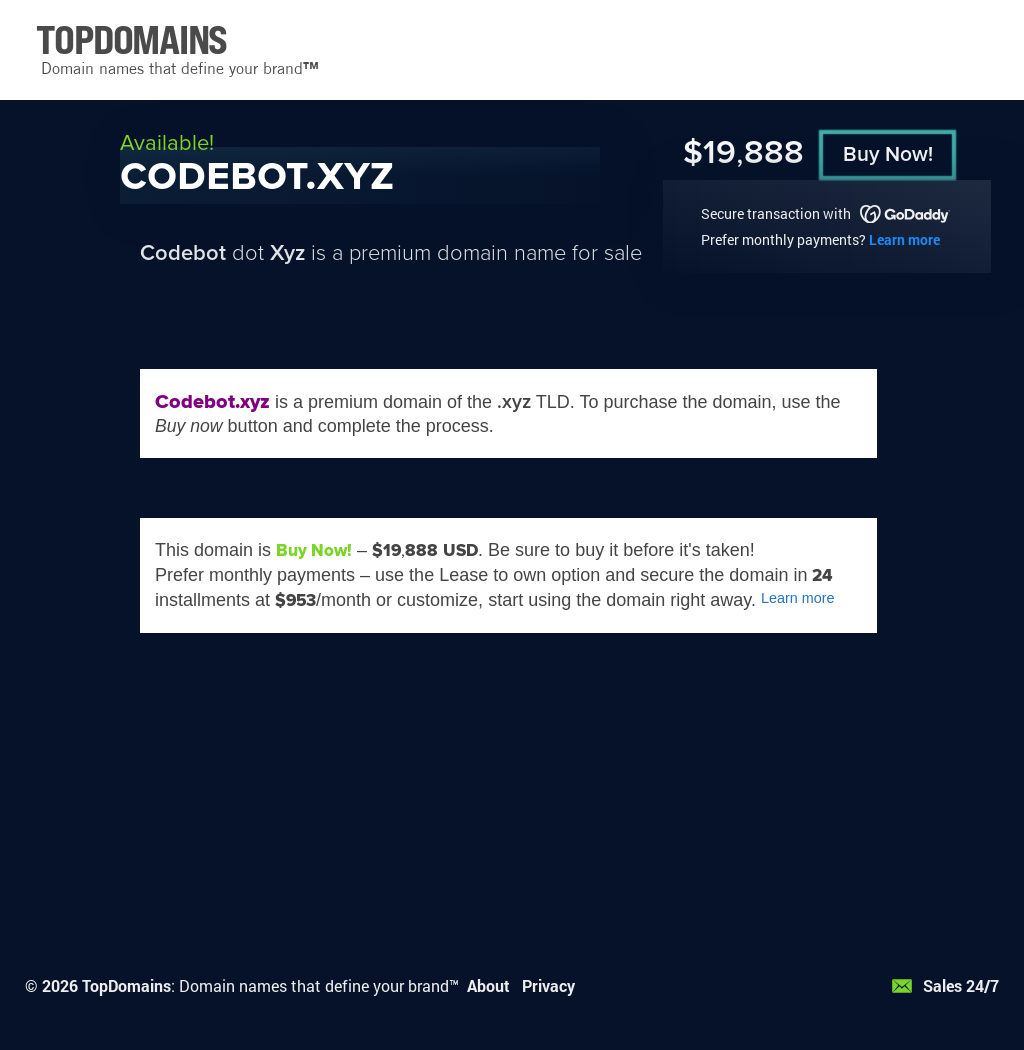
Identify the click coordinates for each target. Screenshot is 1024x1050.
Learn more (904, 239)
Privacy (548, 985)
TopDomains (126, 985)
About (488, 985)
